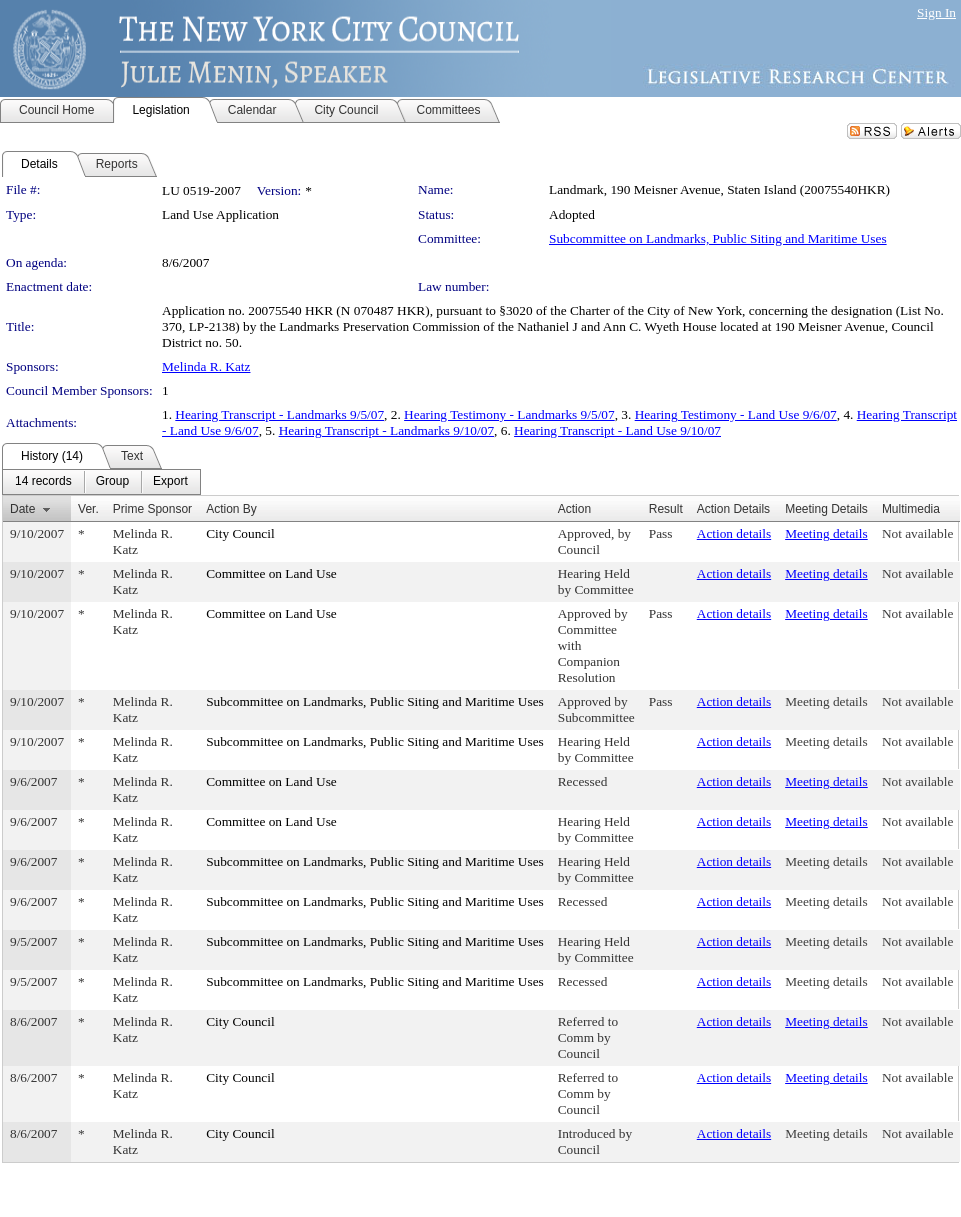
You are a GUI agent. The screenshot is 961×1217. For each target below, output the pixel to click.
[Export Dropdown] (170, 482)
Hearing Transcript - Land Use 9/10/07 (617, 430)
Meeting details (826, 533)
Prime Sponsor (152, 509)
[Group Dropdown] (112, 482)
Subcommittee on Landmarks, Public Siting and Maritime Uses (718, 238)
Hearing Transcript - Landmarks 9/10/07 (386, 430)
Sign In (936, 12)
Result (666, 509)
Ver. (88, 509)
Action (574, 509)
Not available (917, 533)
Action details (734, 533)
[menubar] (101, 482)
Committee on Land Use (271, 573)
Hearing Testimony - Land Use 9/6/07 (736, 414)
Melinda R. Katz (206, 366)
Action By (231, 509)
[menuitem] (43, 482)
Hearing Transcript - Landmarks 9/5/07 (279, 414)
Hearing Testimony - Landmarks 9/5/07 (509, 414)
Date (22, 509)
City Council (240, 533)
